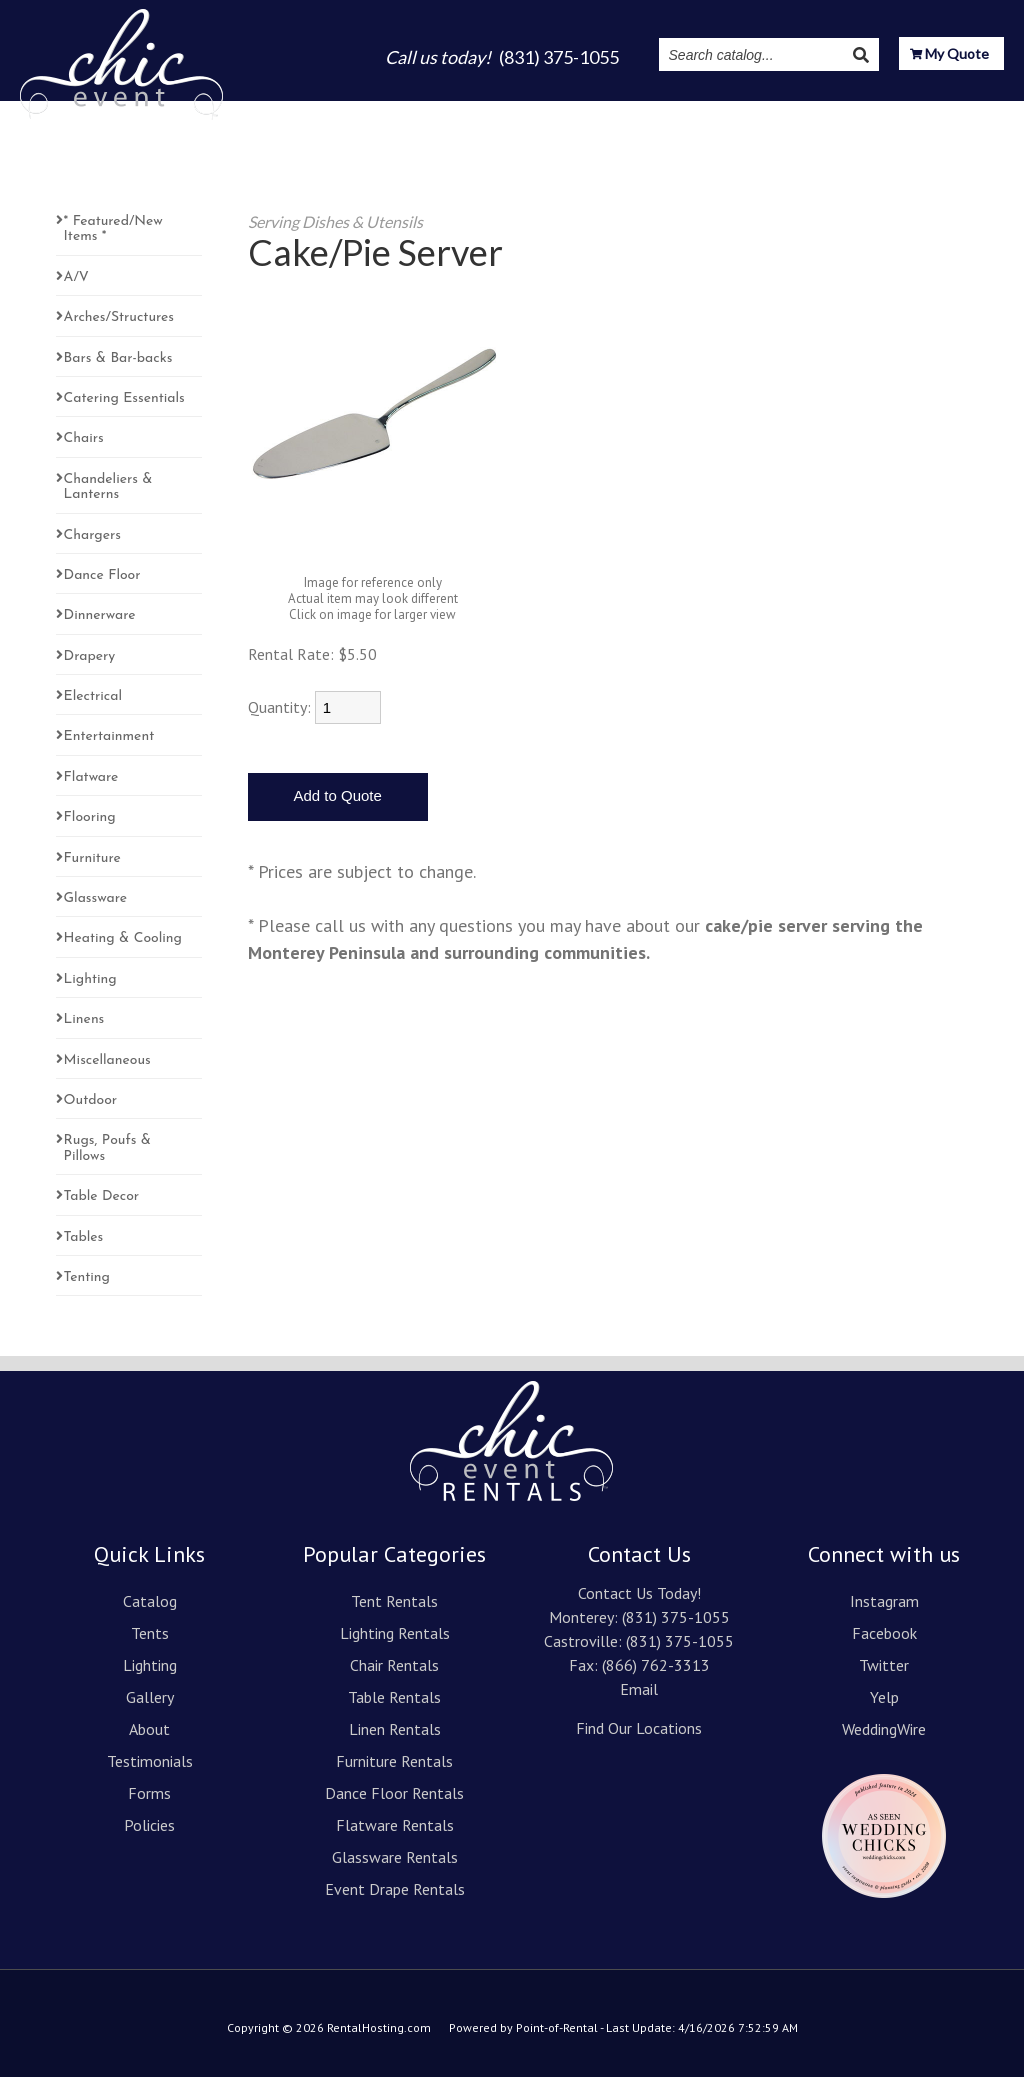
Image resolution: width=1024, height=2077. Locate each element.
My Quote (949, 55)
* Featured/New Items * (113, 229)
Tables (84, 1237)
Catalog (322, 111)
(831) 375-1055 (676, 1617)
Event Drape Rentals (395, 1889)
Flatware (91, 777)
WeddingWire (884, 1729)
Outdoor (91, 1100)
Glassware (95, 898)
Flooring (90, 817)
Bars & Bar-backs (118, 358)
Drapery (90, 656)
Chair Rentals (394, 1665)
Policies (149, 1825)
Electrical (93, 696)
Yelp (884, 1697)
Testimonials (682, 111)
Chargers (92, 535)
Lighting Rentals (395, 1633)
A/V (76, 277)
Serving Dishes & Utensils (335, 221)
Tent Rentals (394, 1601)
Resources (882, 112)
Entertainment (109, 736)
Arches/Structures (119, 317)
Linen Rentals (395, 1729)
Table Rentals (394, 1697)
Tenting (87, 1277)
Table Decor (102, 1196)
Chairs (84, 438)
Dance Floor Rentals (394, 1793)
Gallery (529, 111)
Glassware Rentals (395, 1857)
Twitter (884, 1665)
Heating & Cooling (123, 938)
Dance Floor (102, 575)
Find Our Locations (639, 1728)
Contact (973, 111)
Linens (84, 1019)
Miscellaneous (107, 1060)
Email (639, 1689)
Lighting (456, 111)
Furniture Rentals (394, 1761)
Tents (389, 111)
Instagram (784, 111)
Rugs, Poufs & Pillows (107, 1148)
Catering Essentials (124, 398)
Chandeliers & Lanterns (108, 487)
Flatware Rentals (395, 1825)
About (595, 111)
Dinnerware (100, 615)
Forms (149, 1793)
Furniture (92, 858)
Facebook (884, 1633)
